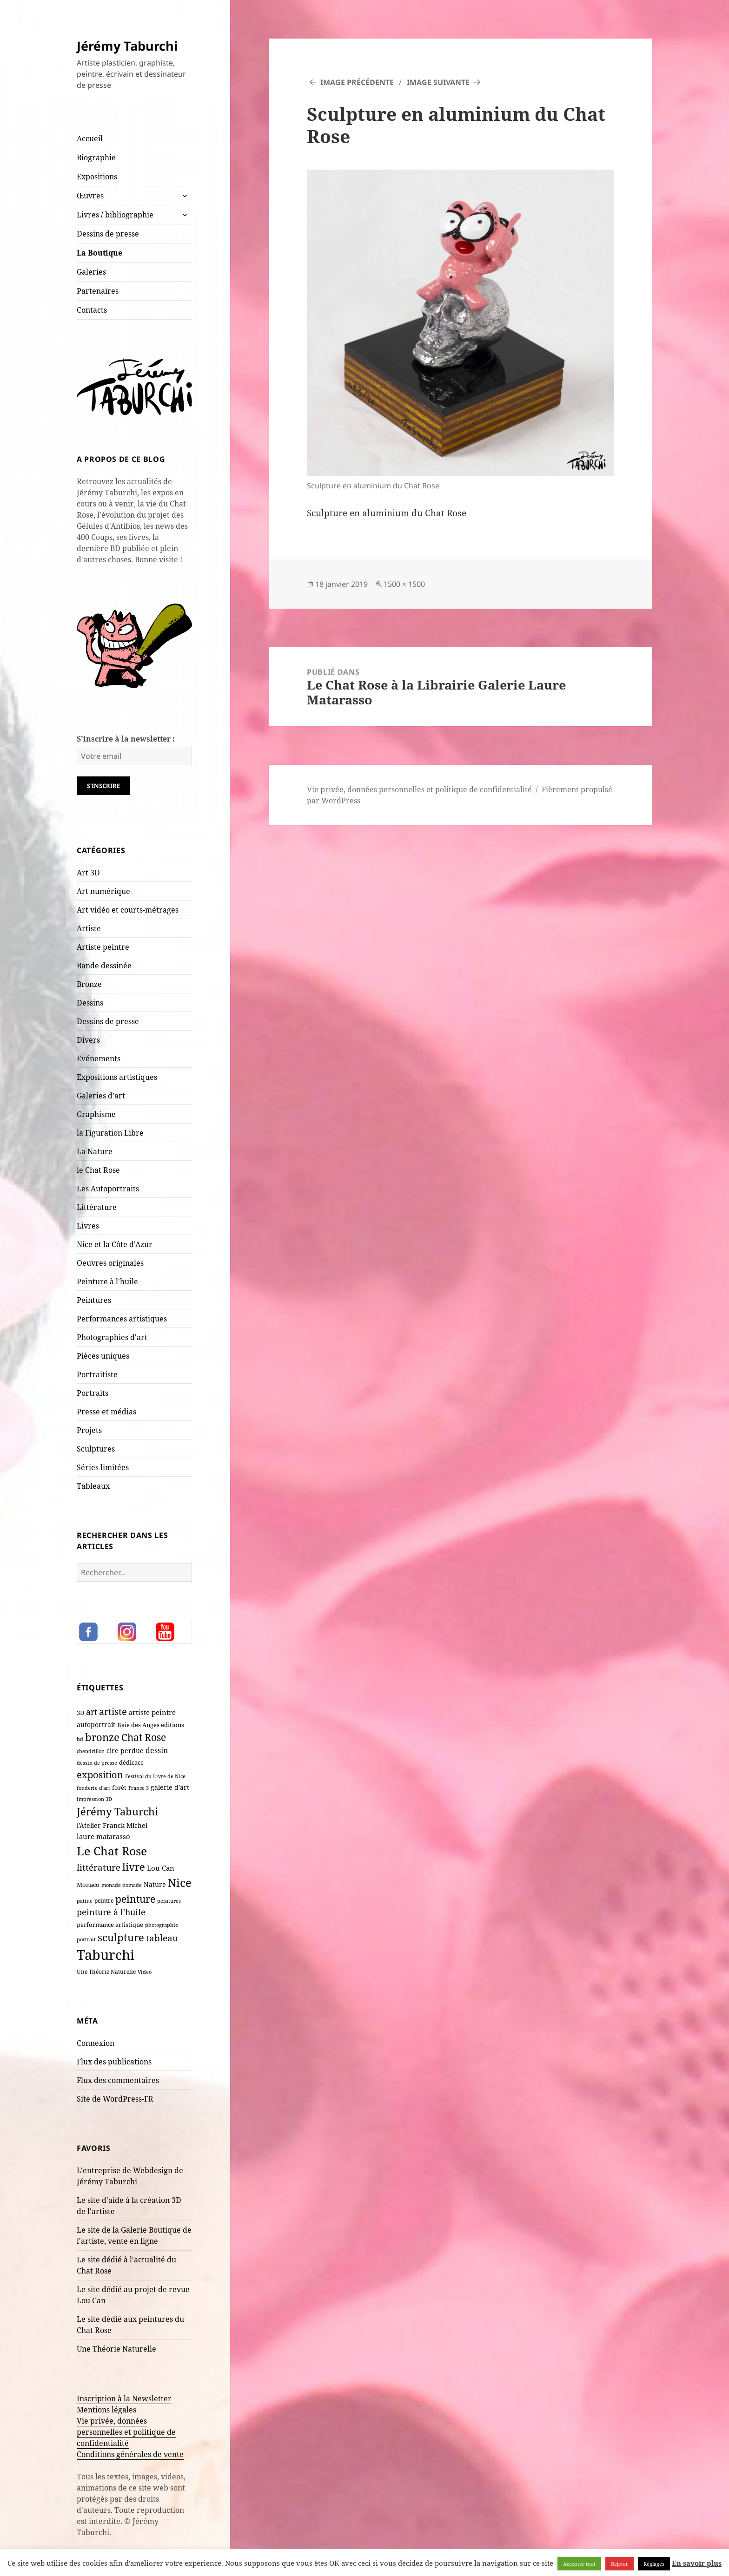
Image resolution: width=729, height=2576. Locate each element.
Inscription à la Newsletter (124, 2398)
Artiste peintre (103, 947)
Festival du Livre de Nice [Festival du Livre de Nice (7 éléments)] (155, 1776)
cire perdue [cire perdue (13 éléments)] (125, 1750)
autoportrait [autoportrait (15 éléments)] (96, 1724)
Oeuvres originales (110, 1263)
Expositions (97, 176)
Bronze (89, 984)
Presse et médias (106, 1411)
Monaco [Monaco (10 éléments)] (88, 1884)
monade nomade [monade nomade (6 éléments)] (121, 1885)
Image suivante (438, 82)
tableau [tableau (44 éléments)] (162, 1938)
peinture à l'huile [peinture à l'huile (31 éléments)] (111, 1912)
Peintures (94, 1300)
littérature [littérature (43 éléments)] (98, 1867)
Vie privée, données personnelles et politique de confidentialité (126, 2432)
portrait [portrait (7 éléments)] (86, 1939)
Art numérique (103, 891)
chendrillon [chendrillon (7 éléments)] (91, 1751)
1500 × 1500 (404, 584)
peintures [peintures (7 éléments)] (169, 1900)
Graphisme (96, 1114)
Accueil (90, 138)
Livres (88, 1226)
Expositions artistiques (117, 1077)
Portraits (92, 1393)
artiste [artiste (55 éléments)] (113, 1711)
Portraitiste (97, 1374)
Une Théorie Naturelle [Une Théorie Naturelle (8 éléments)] (106, 1971)
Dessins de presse (108, 234)
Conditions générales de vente (130, 2454)
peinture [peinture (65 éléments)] (135, 1899)
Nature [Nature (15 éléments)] (155, 1884)
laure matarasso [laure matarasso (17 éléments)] (103, 1836)
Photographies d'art (112, 1337)
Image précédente (357, 82)
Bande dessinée (104, 965)
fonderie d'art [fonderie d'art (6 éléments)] (93, 1788)
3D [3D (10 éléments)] (80, 1713)
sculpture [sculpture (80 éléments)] (121, 1937)
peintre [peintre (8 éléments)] (103, 1900)
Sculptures (96, 1449)
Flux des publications (114, 2062)
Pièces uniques (103, 1356)
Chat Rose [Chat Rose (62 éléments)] (143, 1737)
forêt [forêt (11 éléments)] (119, 1787)
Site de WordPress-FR (115, 2099)
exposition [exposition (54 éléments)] (100, 1774)
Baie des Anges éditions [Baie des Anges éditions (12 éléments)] (150, 1725)
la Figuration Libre (110, 1133)
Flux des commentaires (118, 2080)
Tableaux (93, 1486)
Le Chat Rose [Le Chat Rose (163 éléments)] (112, 1851)
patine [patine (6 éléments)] (85, 1901)
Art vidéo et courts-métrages (128, 910)
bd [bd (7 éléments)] (80, 1738)
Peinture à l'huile (107, 1281)
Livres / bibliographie (115, 215)
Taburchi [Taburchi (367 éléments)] (105, 1954)
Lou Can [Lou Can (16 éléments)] (160, 1868)
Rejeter (619, 2563)
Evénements (98, 1058)
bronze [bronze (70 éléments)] (102, 1737)
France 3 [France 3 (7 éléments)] (138, 1787)
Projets (89, 1430)
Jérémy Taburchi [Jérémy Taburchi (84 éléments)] (117, 1811)
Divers (88, 1040)
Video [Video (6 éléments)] (145, 1972)
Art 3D (88, 872)
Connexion (95, 2043)
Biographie (96, 157)
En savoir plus (697, 2563)
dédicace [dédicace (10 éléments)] (131, 1762)
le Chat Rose (98, 1170)
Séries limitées (103, 1467)
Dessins (90, 1003)
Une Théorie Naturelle (116, 2349)
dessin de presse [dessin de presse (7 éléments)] (97, 1762)
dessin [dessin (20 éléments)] (157, 1750)
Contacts (92, 310)
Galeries (91, 272)
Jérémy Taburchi (127, 45)
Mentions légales (106, 2410)
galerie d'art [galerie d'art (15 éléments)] (170, 1787)
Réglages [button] (653, 2563)
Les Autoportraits (108, 1188)
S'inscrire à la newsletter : (126, 739)
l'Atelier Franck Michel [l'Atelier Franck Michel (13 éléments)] (112, 1825)
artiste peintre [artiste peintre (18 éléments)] (152, 1712)
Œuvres (90, 196)
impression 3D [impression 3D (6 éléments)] (94, 1799)
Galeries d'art (101, 1096)
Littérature (97, 1207)
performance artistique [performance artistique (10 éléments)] (110, 1924)
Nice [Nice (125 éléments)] (180, 1882)
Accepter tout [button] (579, 2563)
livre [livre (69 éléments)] (133, 1866)
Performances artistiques (122, 1319)
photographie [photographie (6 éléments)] (161, 1925)
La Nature (95, 1151)
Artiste (89, 928)
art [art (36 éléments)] (91, 1711)
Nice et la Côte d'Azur (114, 1244)
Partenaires (98, 291)
